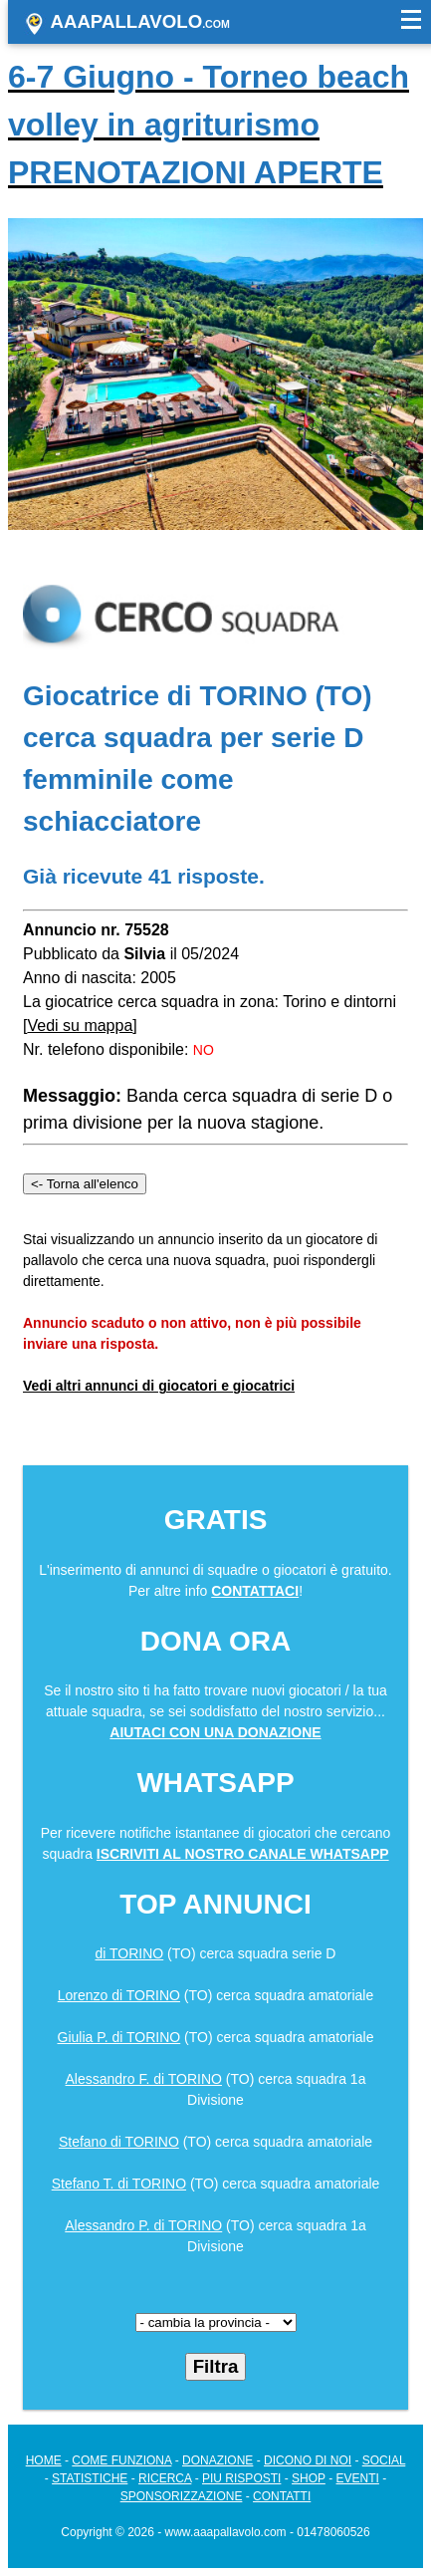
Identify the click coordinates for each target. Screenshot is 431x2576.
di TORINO (130, 1953)
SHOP (308, 2478)
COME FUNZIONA (121, 2460)
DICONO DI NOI (307, 2460)
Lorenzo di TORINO (119, 1995)
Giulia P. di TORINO (119, 2037)
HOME (44, 2460)
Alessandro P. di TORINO (143, 2225)
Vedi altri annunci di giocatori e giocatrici (159, 1386)
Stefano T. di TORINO (119, 2183)
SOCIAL (384, 2460)
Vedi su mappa (79, 1025)
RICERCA (164, 2478)
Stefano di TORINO (119, 2142)
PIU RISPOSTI (241, 2478)
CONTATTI (282, 2496)
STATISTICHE (89, 2478)
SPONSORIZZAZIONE (181, 2496)
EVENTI (357, 2478)
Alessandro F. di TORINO (144, 2079)
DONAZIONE (217, 2460)
